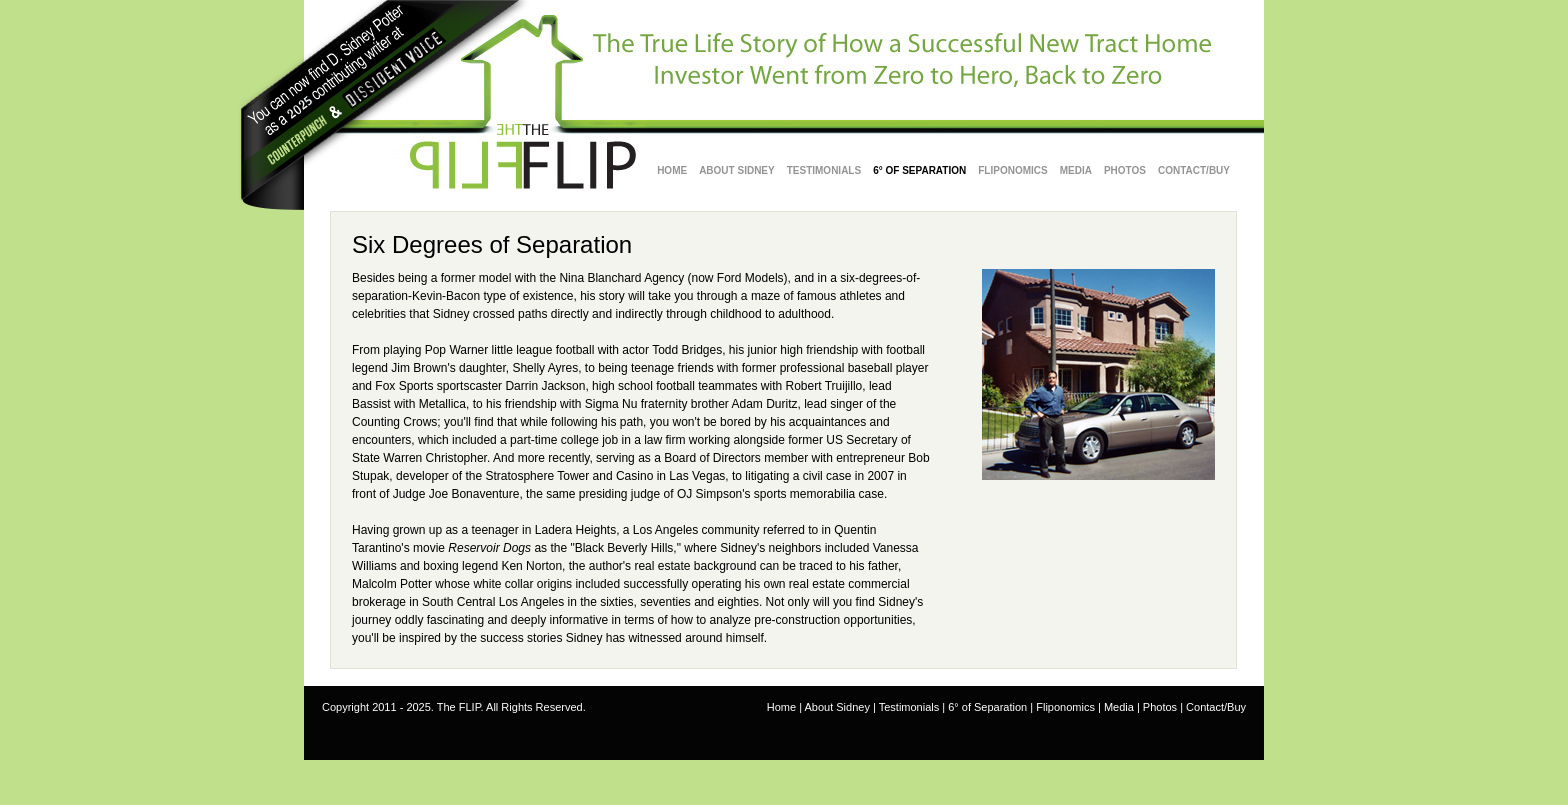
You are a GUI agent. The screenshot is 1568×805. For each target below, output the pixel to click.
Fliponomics (1012, 170)
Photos (1125, 170)
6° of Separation (919, 170)
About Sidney (836, 707)
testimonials (824, 170)
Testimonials (909, 707)
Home (672, 170)
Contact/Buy (1194, 170)
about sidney (737, 170)
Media (1076, 170)
